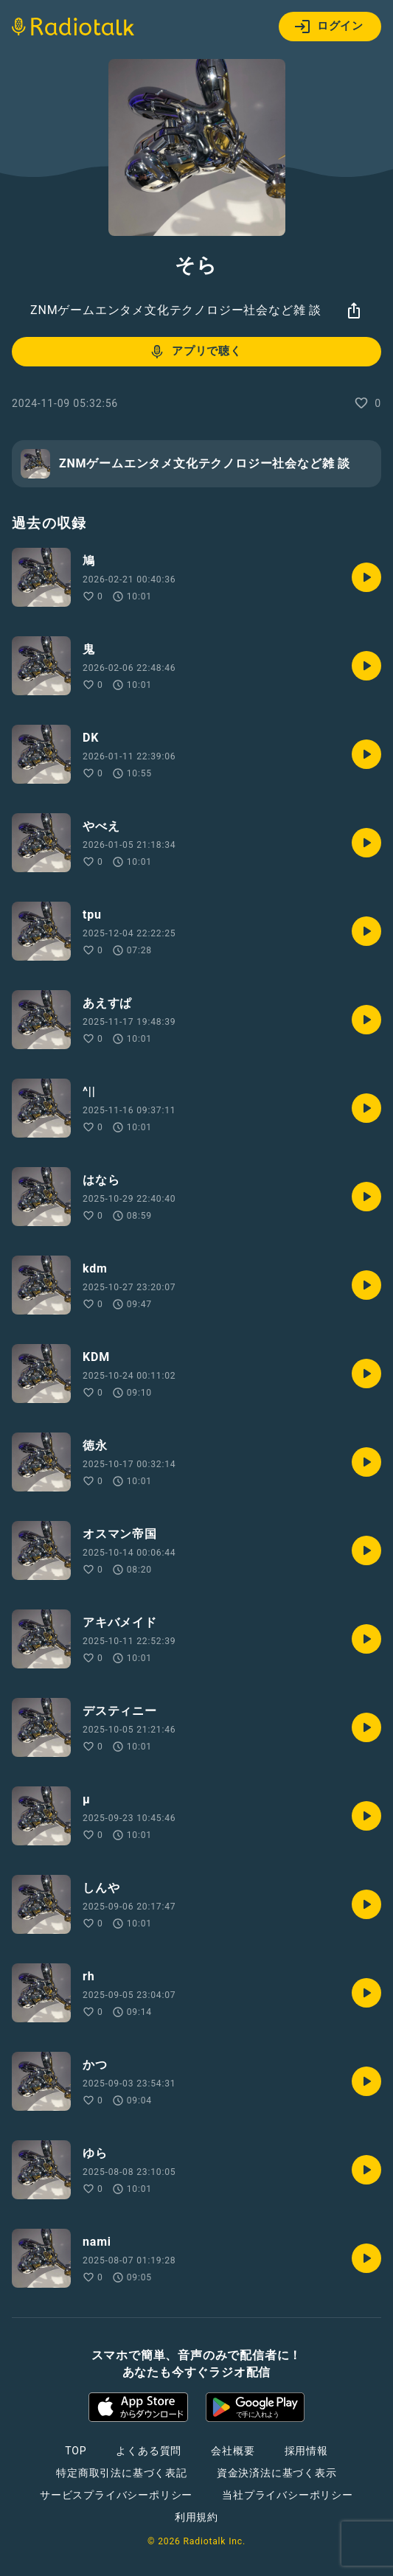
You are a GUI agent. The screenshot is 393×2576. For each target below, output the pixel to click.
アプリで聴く (195, 352)
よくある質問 (148, 2451)
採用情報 (306, 2451)
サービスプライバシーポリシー (116, 2495)
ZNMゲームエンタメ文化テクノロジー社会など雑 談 (175, 310)
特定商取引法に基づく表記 (121, 2473)
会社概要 (232, 2451)
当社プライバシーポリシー (287, 2495)
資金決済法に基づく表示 (277, 2473)
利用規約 (196, 2517)
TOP (75, 2451)
